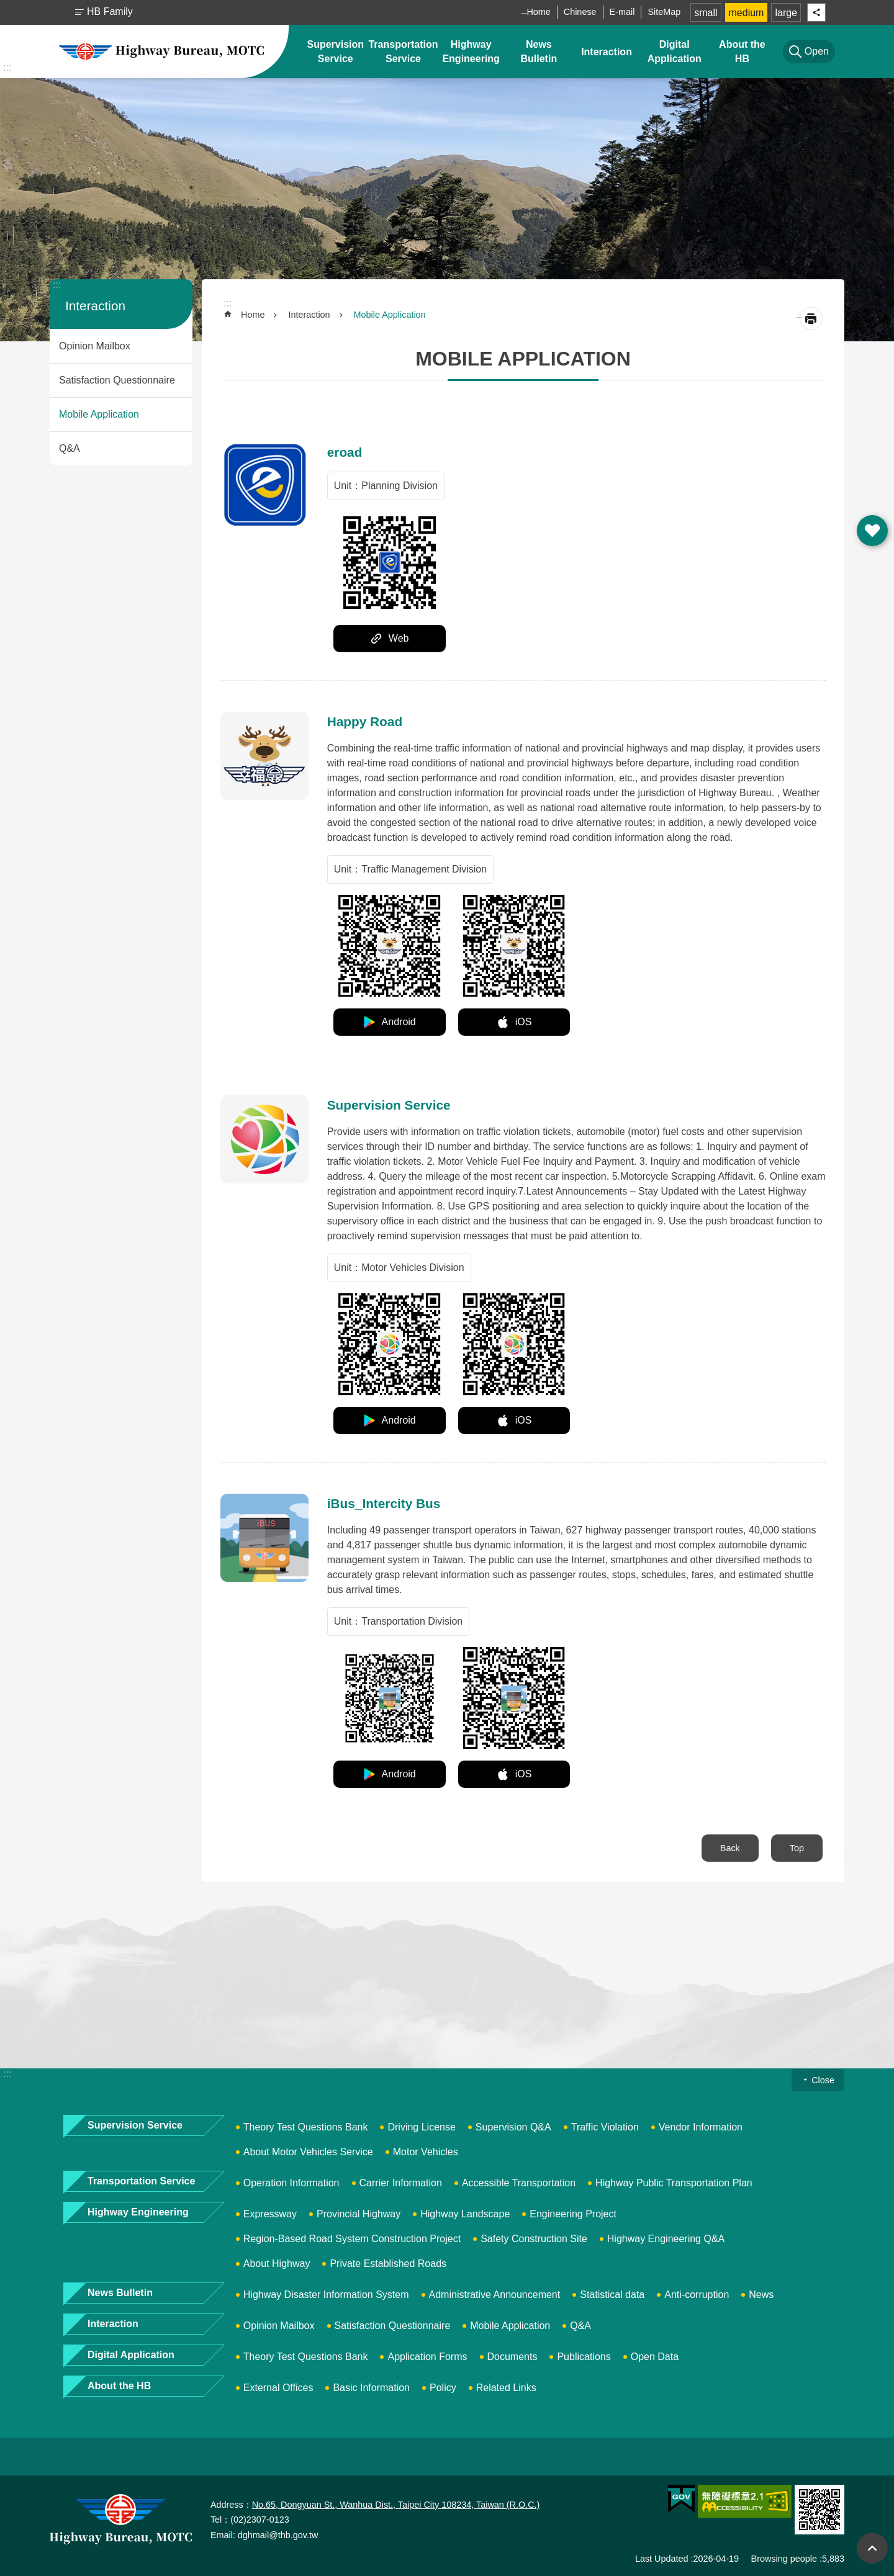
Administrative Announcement (495, 2294)
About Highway (276, 2263)
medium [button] (746, 12)
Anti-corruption (696, 2294)
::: (7, 67)
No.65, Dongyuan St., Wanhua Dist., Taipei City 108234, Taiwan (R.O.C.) (396, 2505)
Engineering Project (573, 2214)
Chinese (580, 12)
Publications (583, 2356)
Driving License (421, 2127)
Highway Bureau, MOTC (161, 51)
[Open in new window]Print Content (811, 318)
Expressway (270, 2214)
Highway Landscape (465, 2214)
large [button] (786, 12)
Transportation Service (403, 51)
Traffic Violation (605, 2127)
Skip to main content (6, 6)
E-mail (622, 12)
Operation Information (291, 2183)
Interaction (606, 52)
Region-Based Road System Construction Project (352, 2238)
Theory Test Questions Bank (305, 2127)
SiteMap (664, 12)
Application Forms (427, 2356)
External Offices (278, 2387)
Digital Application (675, 51)
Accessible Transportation (519, 2183)
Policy (443, 2387)
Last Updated (662, 2559)
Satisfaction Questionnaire (117, 380)
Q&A (69, 448)
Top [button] (872, 2548)
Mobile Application (99, 414)
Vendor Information (701, 2127)
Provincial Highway (358, 2214)
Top (797, 1848)
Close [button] (822, 2080)
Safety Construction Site (534, 2238)
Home (538, 12)
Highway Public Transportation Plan (673, 2183)
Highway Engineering (470, 51)
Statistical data (612, 2294)
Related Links (506, 2387)
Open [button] (872, 530)
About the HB (742, 51)
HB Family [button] (110, 11)
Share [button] (816, 12)
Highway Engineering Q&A (666, 2238)
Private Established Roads (388, 2263)
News (761, 2294)
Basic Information (371, 2387)
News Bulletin (539, 51)
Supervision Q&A (513, 2127)
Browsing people (784, 2559)
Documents (512, 2356)
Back (730, 1848)
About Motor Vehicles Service (308, 2152)
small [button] (705, 12)
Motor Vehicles (425, 2152)
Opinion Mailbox (94, 346)
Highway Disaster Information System (326, 2294)
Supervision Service (335, 51)
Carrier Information (400, 2183)
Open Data (655, 2356)
